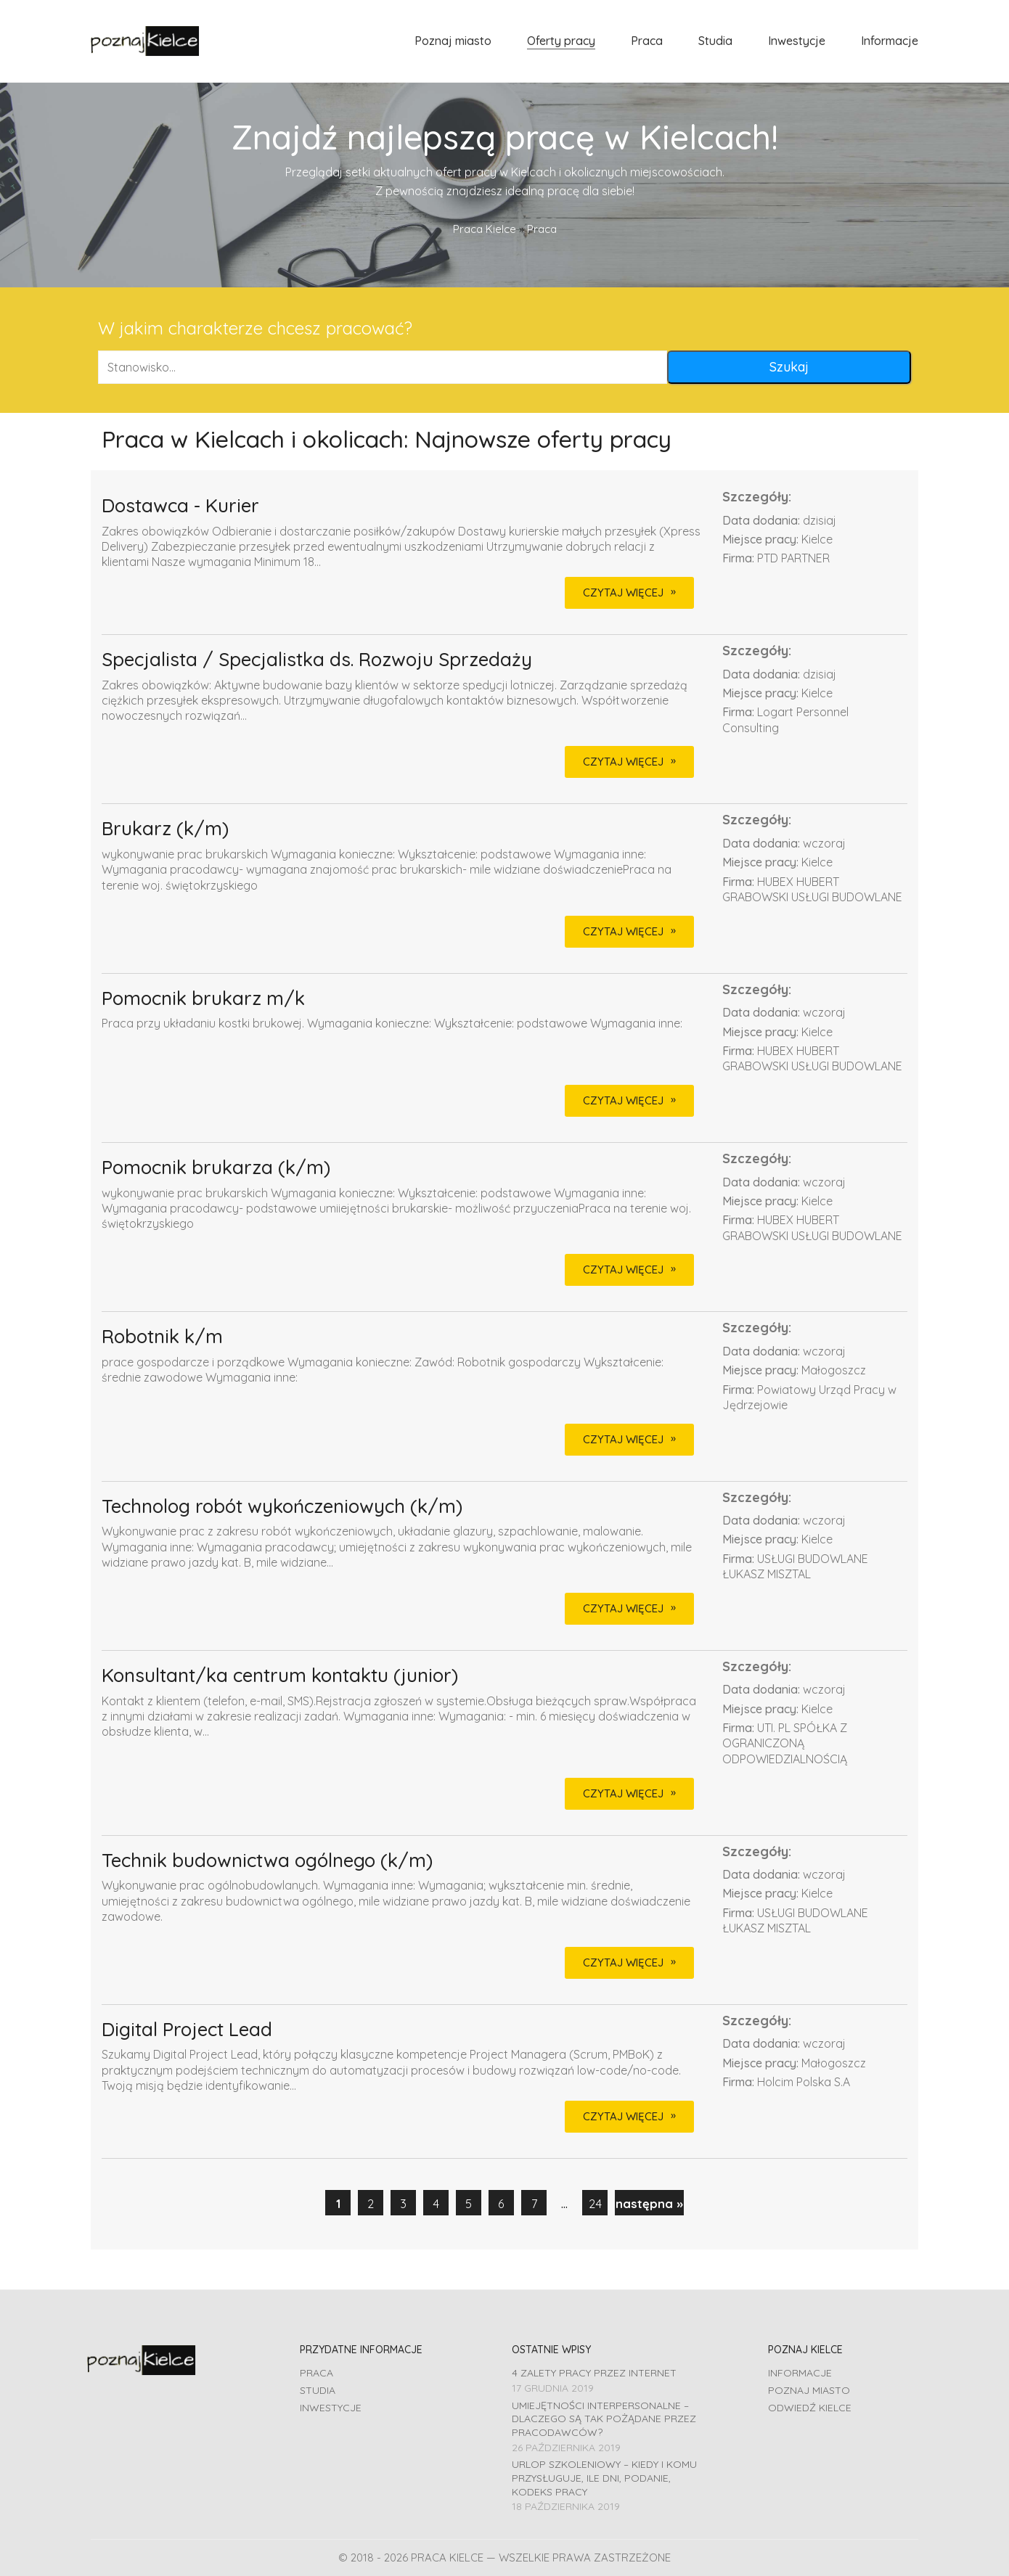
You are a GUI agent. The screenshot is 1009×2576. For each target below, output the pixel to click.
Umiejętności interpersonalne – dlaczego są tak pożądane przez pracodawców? (604, 2419)
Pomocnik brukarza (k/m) (216, 1167)
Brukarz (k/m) (165, 829)
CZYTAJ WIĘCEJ (623, 592)
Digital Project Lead (187, 2029)
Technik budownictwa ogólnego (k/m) (267, 1860)
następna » (649, 2203)
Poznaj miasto (809, 2390)
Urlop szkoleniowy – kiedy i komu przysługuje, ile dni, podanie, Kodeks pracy (604, 2478)
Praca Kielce (484, 229)
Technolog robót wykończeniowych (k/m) (282, 1506)
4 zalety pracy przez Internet (594, 2372)
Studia (317, 2390)
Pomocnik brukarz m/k (203, 998)
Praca (316, 2372)
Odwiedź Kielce (809, 2407)
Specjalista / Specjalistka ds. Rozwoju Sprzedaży (317, 659)
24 (595, 2203)
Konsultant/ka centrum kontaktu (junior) (280, 1675)
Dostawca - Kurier (180, 506)
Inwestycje (330, 2407)
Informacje (800, 2372)
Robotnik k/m (162, 1337)
